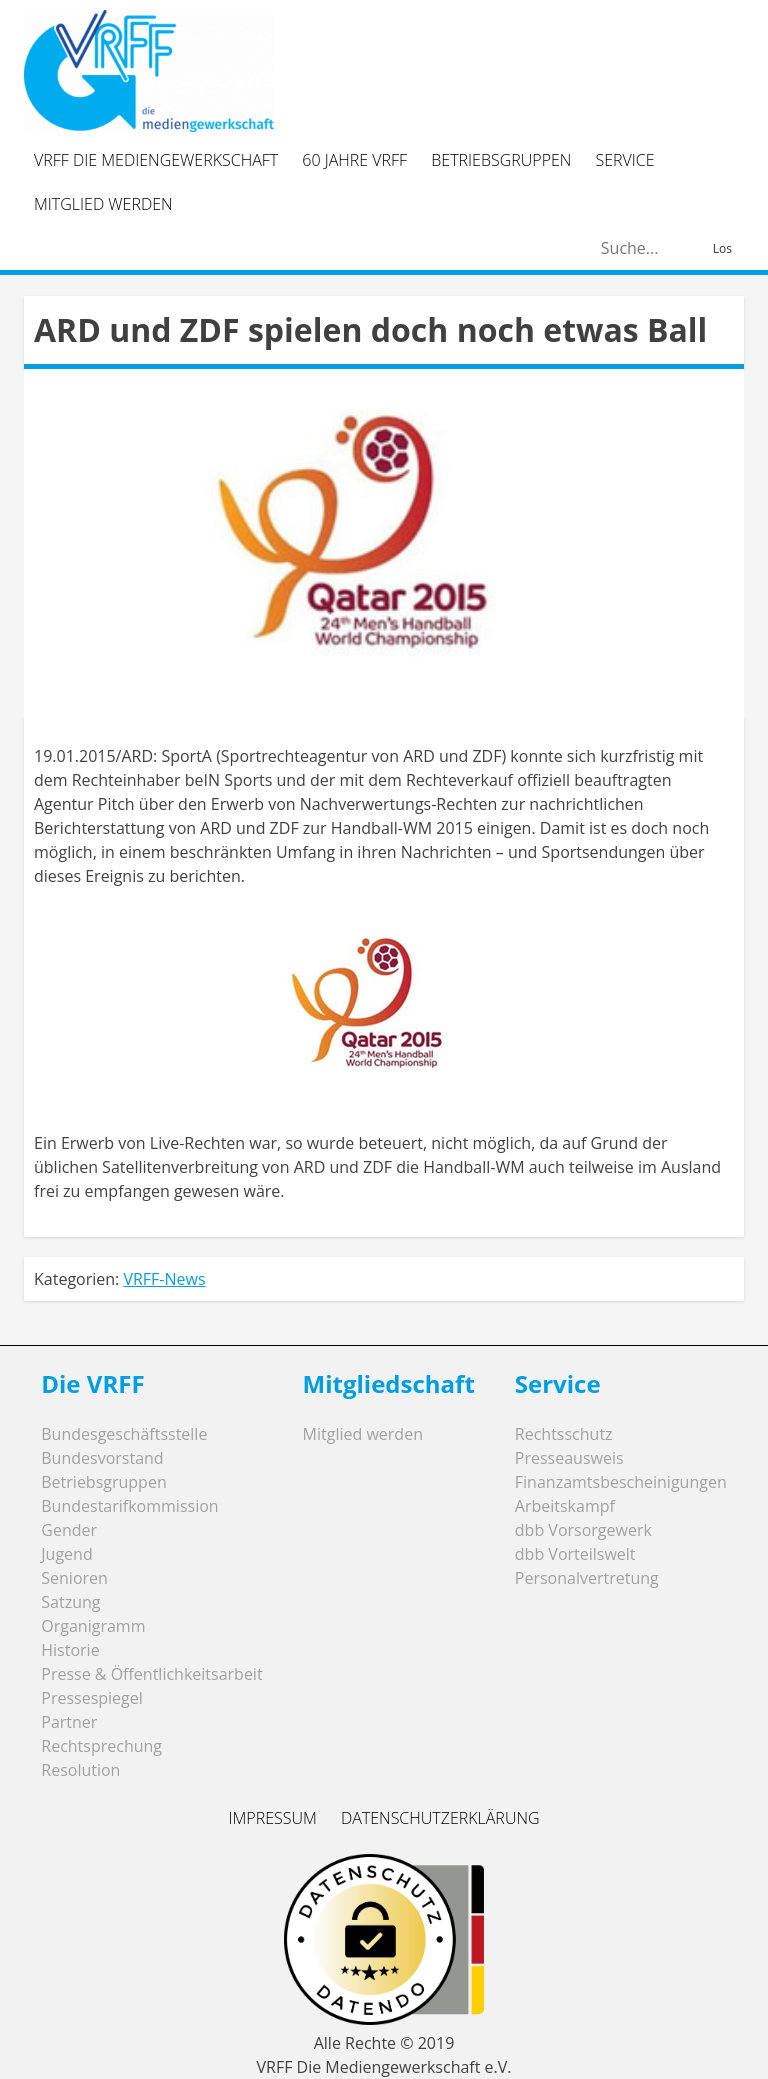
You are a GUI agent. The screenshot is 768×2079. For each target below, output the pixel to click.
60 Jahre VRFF (354, 160)
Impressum (272, 1818)
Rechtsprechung (101, 1746)
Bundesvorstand (102, 1458)
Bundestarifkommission (129, 1506)
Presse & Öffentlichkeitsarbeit (151, 1674)
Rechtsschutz (564, 1434)
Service (625, 160)
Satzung (70, 1602)
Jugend (66, 1554)
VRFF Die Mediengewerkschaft (156, 160)
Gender (69, 1530)
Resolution (80, 1770)
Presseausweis (569, 1458)
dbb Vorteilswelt (575, 1554)
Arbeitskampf (565, 1506)
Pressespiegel (92, 1698)
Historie (70, 1650)
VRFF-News (164, 1279)
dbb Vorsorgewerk (583, 1530)
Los (722, 248)
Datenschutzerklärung (440, 1818)
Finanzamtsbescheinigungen (621, 1482)
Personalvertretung (587, 1578)
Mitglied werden (103, 204)
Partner (69, 1722)
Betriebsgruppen (501, 160)
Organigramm (93, 1626)
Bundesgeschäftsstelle (124, 1434)
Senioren (74, 1578)
